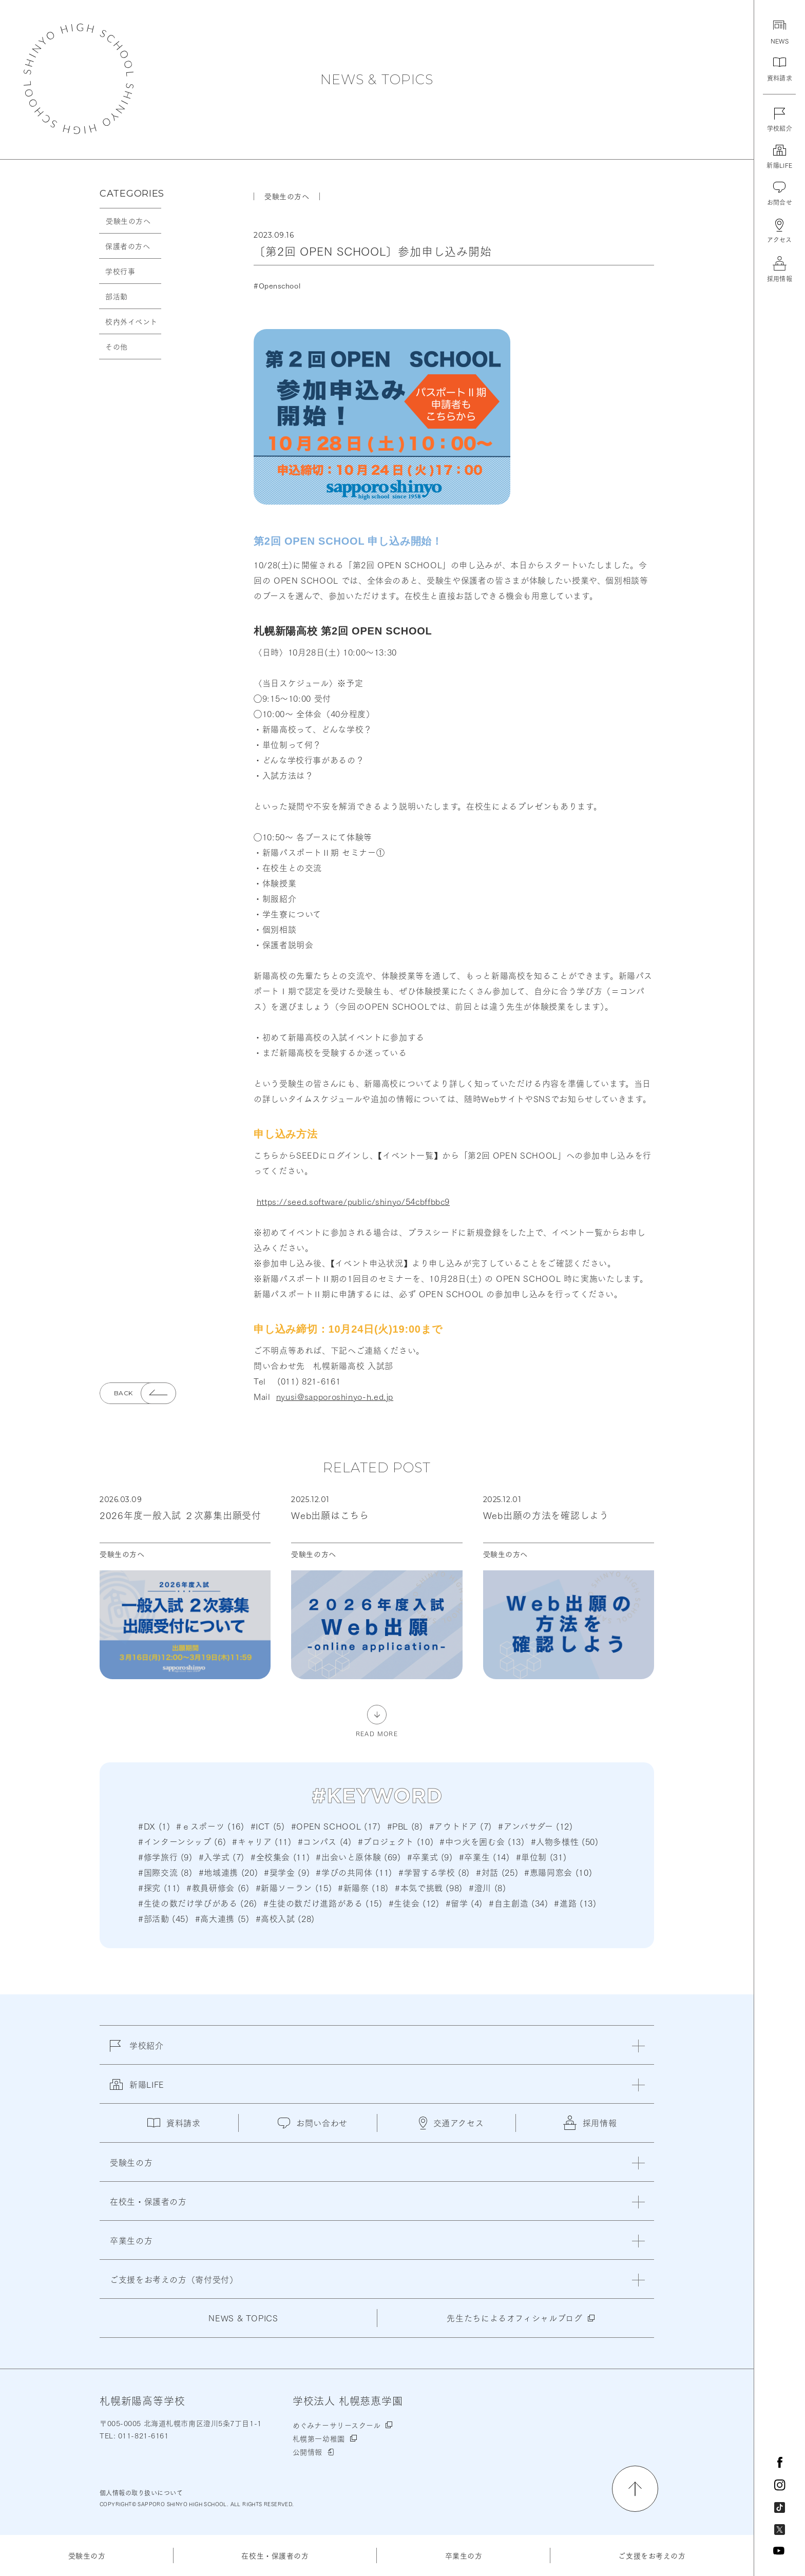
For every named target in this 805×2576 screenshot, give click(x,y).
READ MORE (377, 1732)
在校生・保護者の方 (275, 2555)
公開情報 (307, 2451)
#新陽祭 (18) (363, 1887)
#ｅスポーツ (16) (210, 1825)
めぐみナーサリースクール (337, 2425)
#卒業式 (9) (430, 1856)
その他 (116, 346)
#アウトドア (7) (460, 1825)
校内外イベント (131, 321)
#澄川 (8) (487, 1887)
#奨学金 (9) (287, 1872)
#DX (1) (154, 1825)
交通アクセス (451, 2122)
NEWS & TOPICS (376, 79)
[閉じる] (638, 2046)
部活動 (116, 296)
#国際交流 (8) (165, 1872)
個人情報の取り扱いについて (141, 2492)
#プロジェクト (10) (396, 1841)
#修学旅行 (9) (165, 1856)
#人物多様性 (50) (565, 1841)
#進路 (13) (575, 1902)
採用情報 (590, 2123)
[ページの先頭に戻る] (635, 2489)
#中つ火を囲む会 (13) (481, 1841)
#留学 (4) (464, 1902)
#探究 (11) (159, 1887)
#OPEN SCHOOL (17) (336, 1825)
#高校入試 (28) (285, 1918)
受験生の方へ (128, 220)
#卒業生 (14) (484, 1856)
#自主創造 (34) (518, 1902)
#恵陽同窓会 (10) (558, 1872)
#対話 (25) (497, 1872)
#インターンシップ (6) (182, 1841)
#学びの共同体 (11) (354, 1872)
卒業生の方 (464, 2555)
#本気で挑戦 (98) (429, 1887)
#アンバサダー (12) (535, 1825)
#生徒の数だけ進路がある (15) (322, 1902)
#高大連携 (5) (222, 1918)
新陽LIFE (137, 2090)
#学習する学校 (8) (434, 1872)
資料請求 (174, 2122)
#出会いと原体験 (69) (358, 1856)
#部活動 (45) (163, 1918)
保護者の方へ (127, 246)
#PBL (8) (405, 1825)
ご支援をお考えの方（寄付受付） (174, 2279)
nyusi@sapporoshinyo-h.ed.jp (334, 1396)
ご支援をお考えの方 (651, 2555)
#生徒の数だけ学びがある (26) (197, 1902)
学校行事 (120, 271)
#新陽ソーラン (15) (294, 1887)
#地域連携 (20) (228, 1872)
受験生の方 (87, 2555)
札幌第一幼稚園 (319, 2438)
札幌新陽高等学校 (78, 79)
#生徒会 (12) (414, 1902)
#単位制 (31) (541, 1856)
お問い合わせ (313, 2122)
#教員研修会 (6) (217, 1887)
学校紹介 (137, 2051)
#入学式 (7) (221, 1856)
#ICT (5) (268, 1825)
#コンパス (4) (325, 1841)
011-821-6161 (142, 2435)
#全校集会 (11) (280, 1856)
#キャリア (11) (261, 1841)
